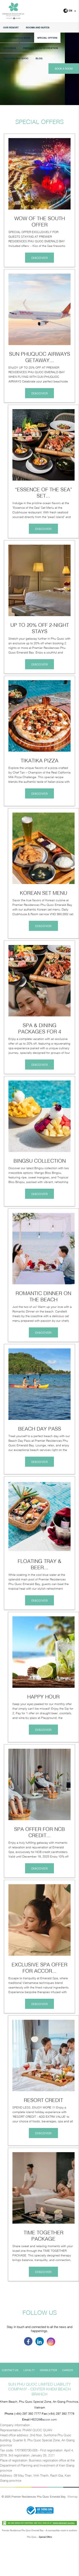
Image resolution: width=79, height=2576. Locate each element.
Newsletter (48, 2401)
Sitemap (72, 2528)
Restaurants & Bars (16, 37)
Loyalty (29, 2401)
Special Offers (47, 37)
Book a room (64, 68)
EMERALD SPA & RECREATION (40, 48)
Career (67, 2401)
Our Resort (11, 27)
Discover (39, 289)
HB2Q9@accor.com (43, 2451)
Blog (39, 58)
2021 (51, 2486)
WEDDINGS (9, 48)
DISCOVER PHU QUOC (15, 58)
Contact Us (10, 2401)
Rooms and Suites (37, 27)
